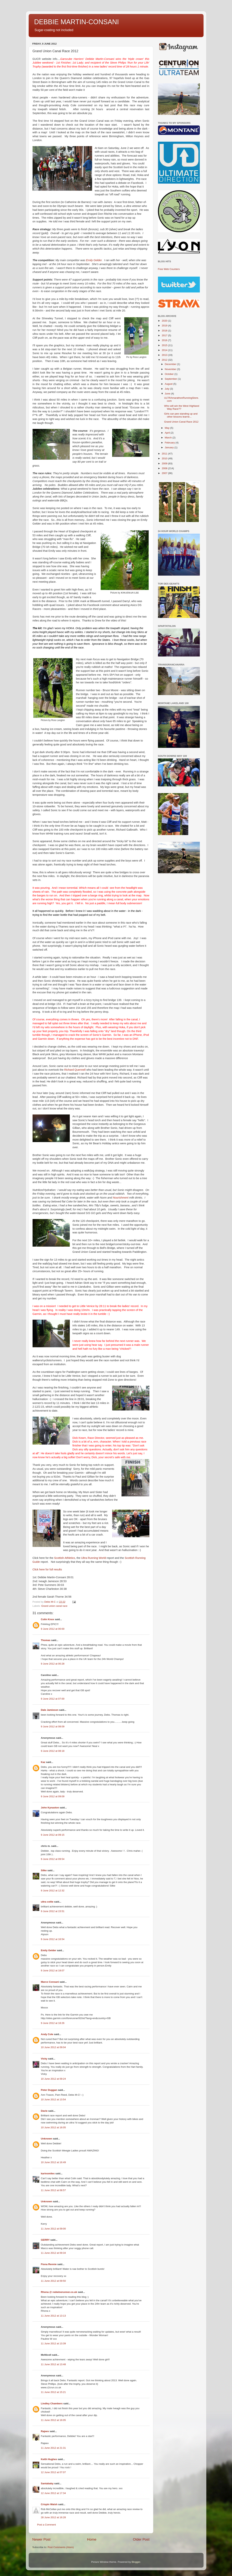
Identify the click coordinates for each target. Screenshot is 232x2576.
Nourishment (120, 1197)
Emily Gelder (94, 260)
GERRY (45, 2239)
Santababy (47, 2483)
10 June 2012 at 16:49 (53, 2162)
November (171, 369)
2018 (165, 330)
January (170, 447)
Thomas (46, 1640)
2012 (165, 359)
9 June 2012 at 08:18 (53, 1751)
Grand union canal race (54, 1606)
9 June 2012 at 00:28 (53, 1663)
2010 (165, 458)
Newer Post (41, 2539)
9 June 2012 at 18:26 (53, 2023)
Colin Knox (47, 1619)
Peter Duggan (49, 2090)
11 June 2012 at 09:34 (53, 2252)
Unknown (46, 2138)
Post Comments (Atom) (61, 2547)
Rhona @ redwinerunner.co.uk (59, 2292)
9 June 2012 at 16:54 (53, 1939)
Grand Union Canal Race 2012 (181, 421)
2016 (165, 340)
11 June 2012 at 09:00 (53, 2228)
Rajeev (45, 2431)
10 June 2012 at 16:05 (53, 2127)
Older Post (141, 2539)
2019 (165, 325)
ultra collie (47, 1901)
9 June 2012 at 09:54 (53, 1859)
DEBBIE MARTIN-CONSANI (76, 22)
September (171, 378)
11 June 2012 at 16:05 (53, 2420)
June (168, 393)
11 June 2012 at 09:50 (53, 2280)
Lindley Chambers (52, 2403)
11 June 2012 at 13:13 (53, 2315)
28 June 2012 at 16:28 (53, 2517)
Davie (44, 2110)
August (169, 383)
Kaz (43, 1762)
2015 (165, 345)
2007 (165, 473)
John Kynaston (50, 1807)
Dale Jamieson (50, 1710)
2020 (165, 320)
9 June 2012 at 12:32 (53, 1890)
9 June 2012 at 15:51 (53, 1911)
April (168, 432)
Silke (44, 1870)
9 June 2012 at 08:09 (53, 1726)
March (168, 437)
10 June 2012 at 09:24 (53, 2078)
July (167, 388)
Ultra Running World (94, 1557)
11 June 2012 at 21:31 (53, 2447)
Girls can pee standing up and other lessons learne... (180, 415)
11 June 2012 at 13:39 (53, 2343)
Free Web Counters (169, 269)
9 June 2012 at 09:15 (53, 1834)
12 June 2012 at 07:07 (53, 2472)
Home (91, 2539)
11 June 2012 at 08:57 (53, 2190)
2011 (165, 453)
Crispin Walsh (49, 2504)
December (171, 364)
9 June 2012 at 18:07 (53, 1970)
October (170, 374)
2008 (165, 468)
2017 (165, 335)
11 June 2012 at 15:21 (53, 2392)
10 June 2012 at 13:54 (53, 2099)
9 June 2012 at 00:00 (53, 1628)
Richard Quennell (75, 1069)
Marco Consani (50, 1981)
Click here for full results (47, 1569)
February (170, 442)
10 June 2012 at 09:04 (53, 2047)
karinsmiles (48, 2173)
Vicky (44, 2058)
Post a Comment (46, 2524)
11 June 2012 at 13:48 (53, 2364)
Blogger (136, 2562)
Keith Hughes (49, 2459)
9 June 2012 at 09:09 (53, 1796)
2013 (165, 355)
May (167, 427)
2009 (165, 463)
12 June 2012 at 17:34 (53, 2493)
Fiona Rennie (49, 2264)
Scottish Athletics (64, 1557)
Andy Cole (47, 2034)
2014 (165, 350)
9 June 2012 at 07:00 (53, 1698)
